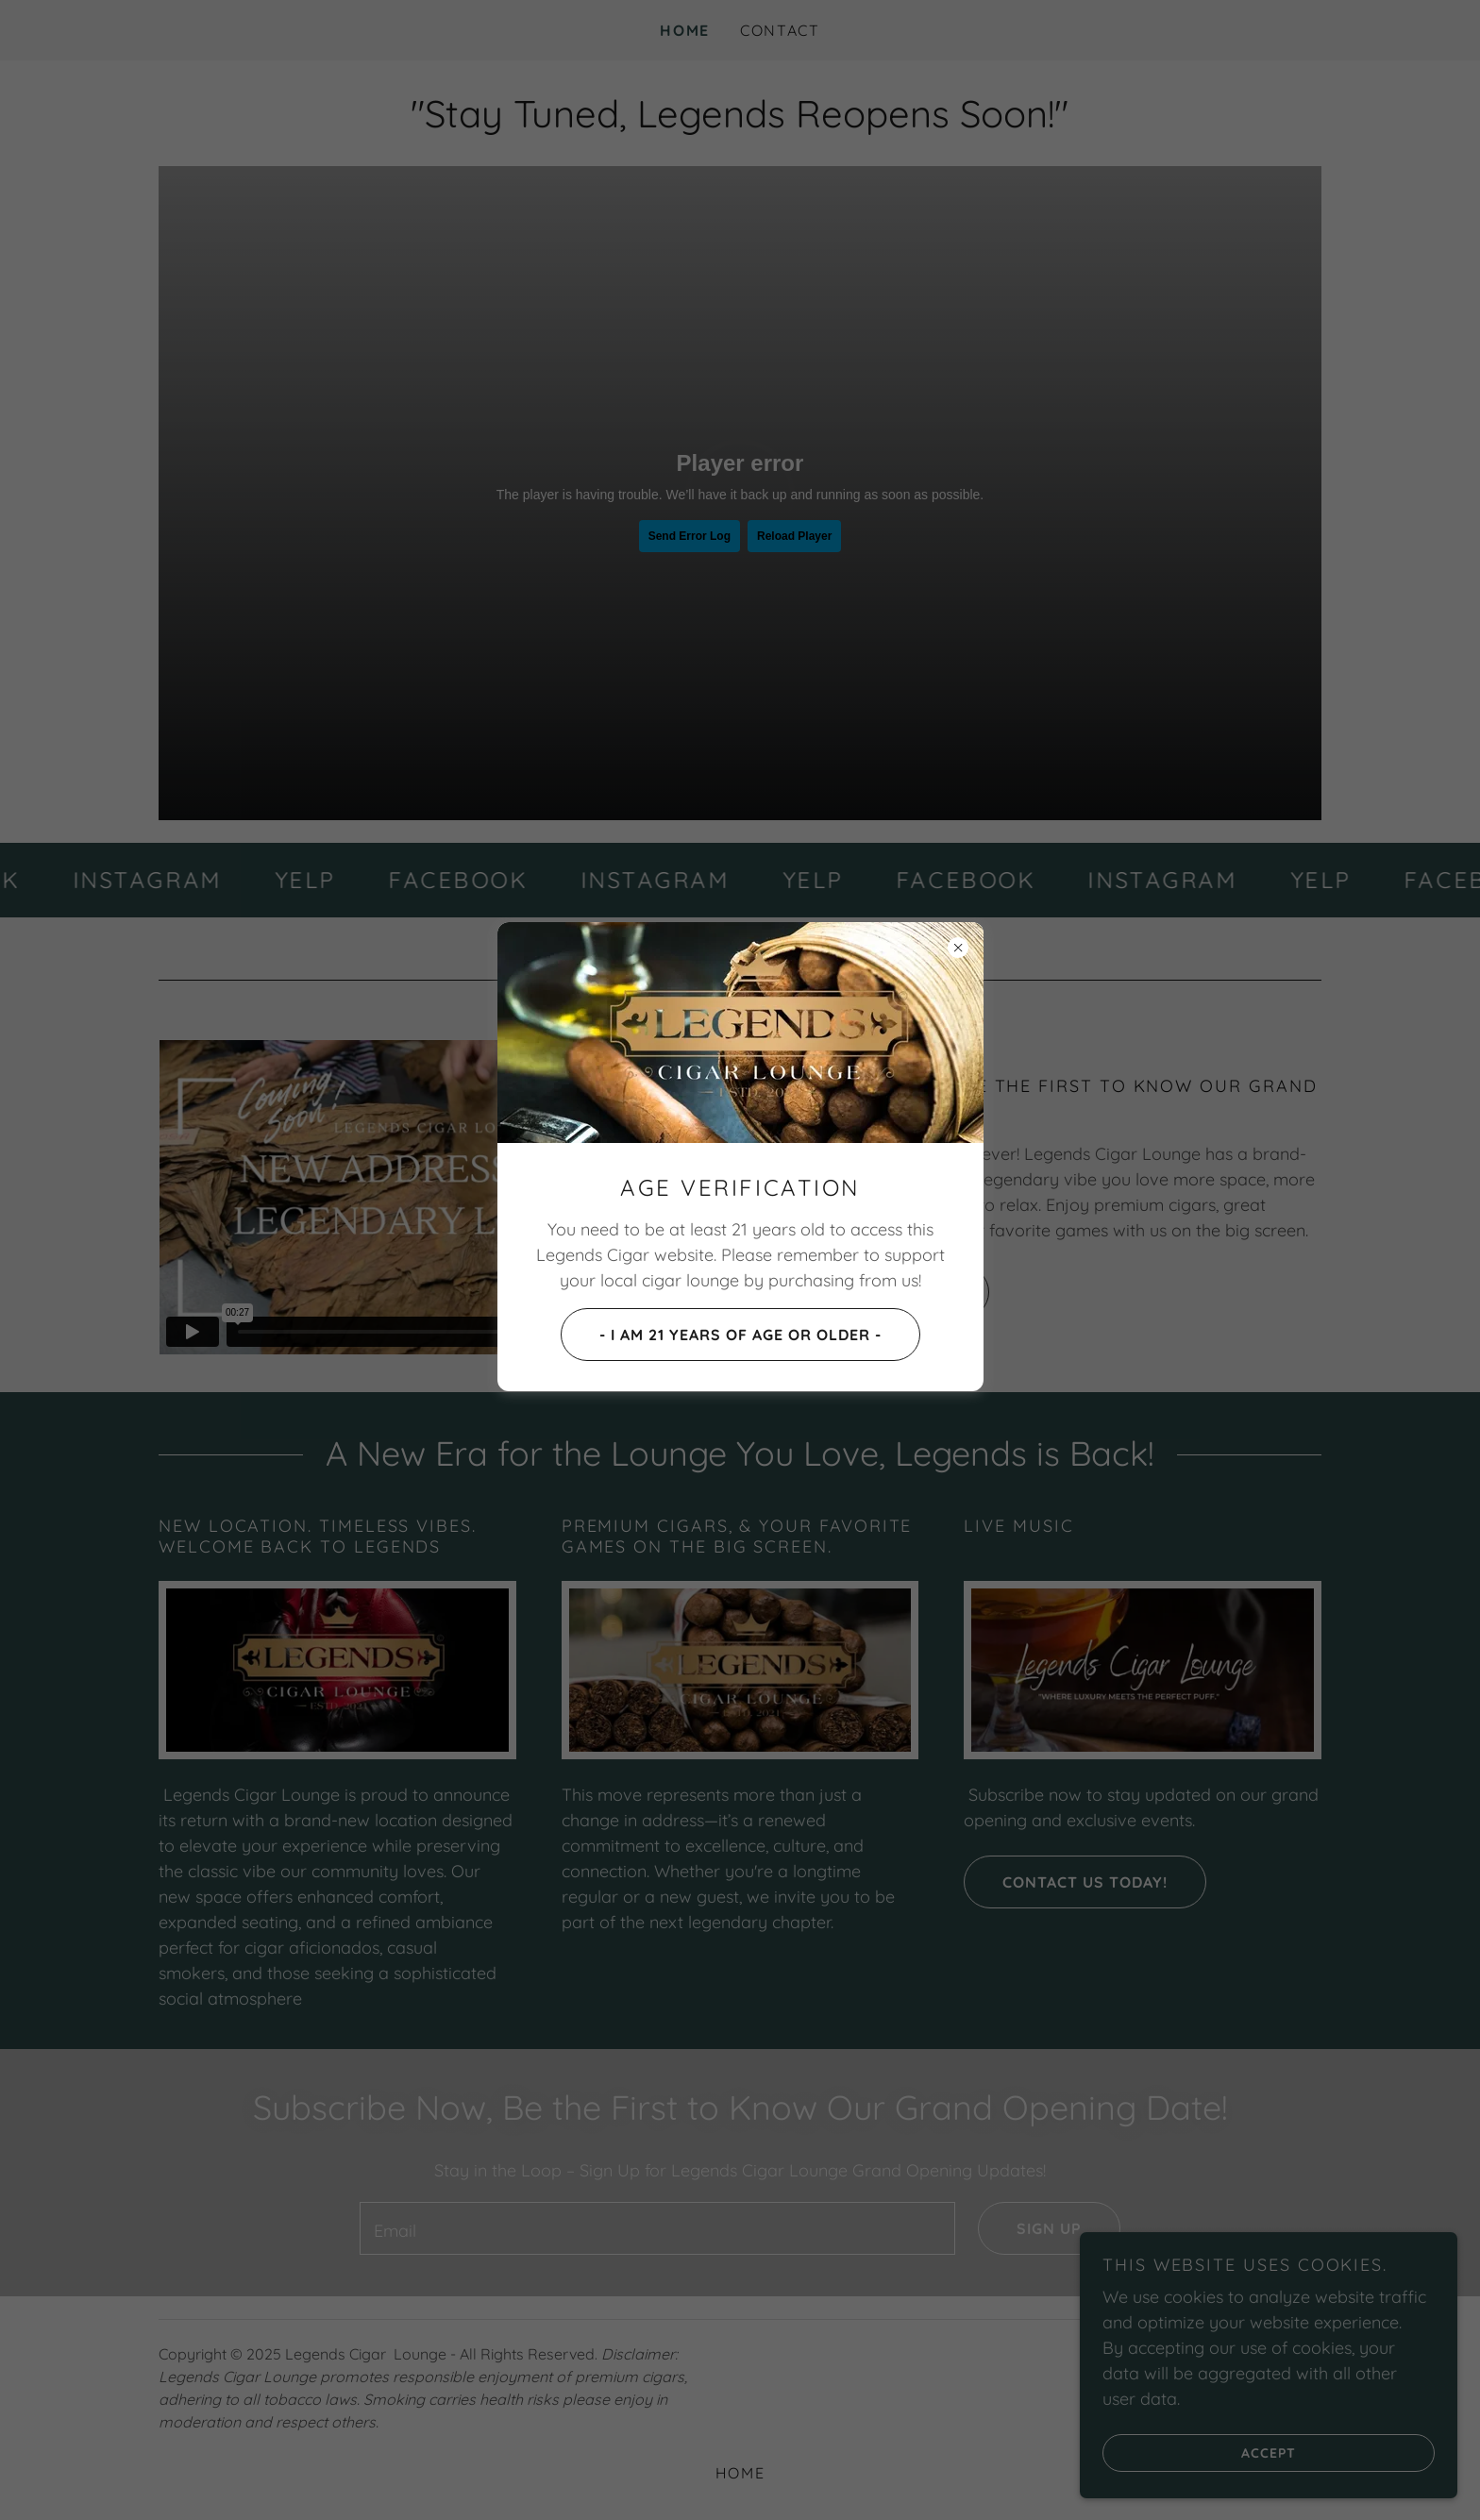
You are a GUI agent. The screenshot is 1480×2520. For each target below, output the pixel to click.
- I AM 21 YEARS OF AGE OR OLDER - (721, 1334)
